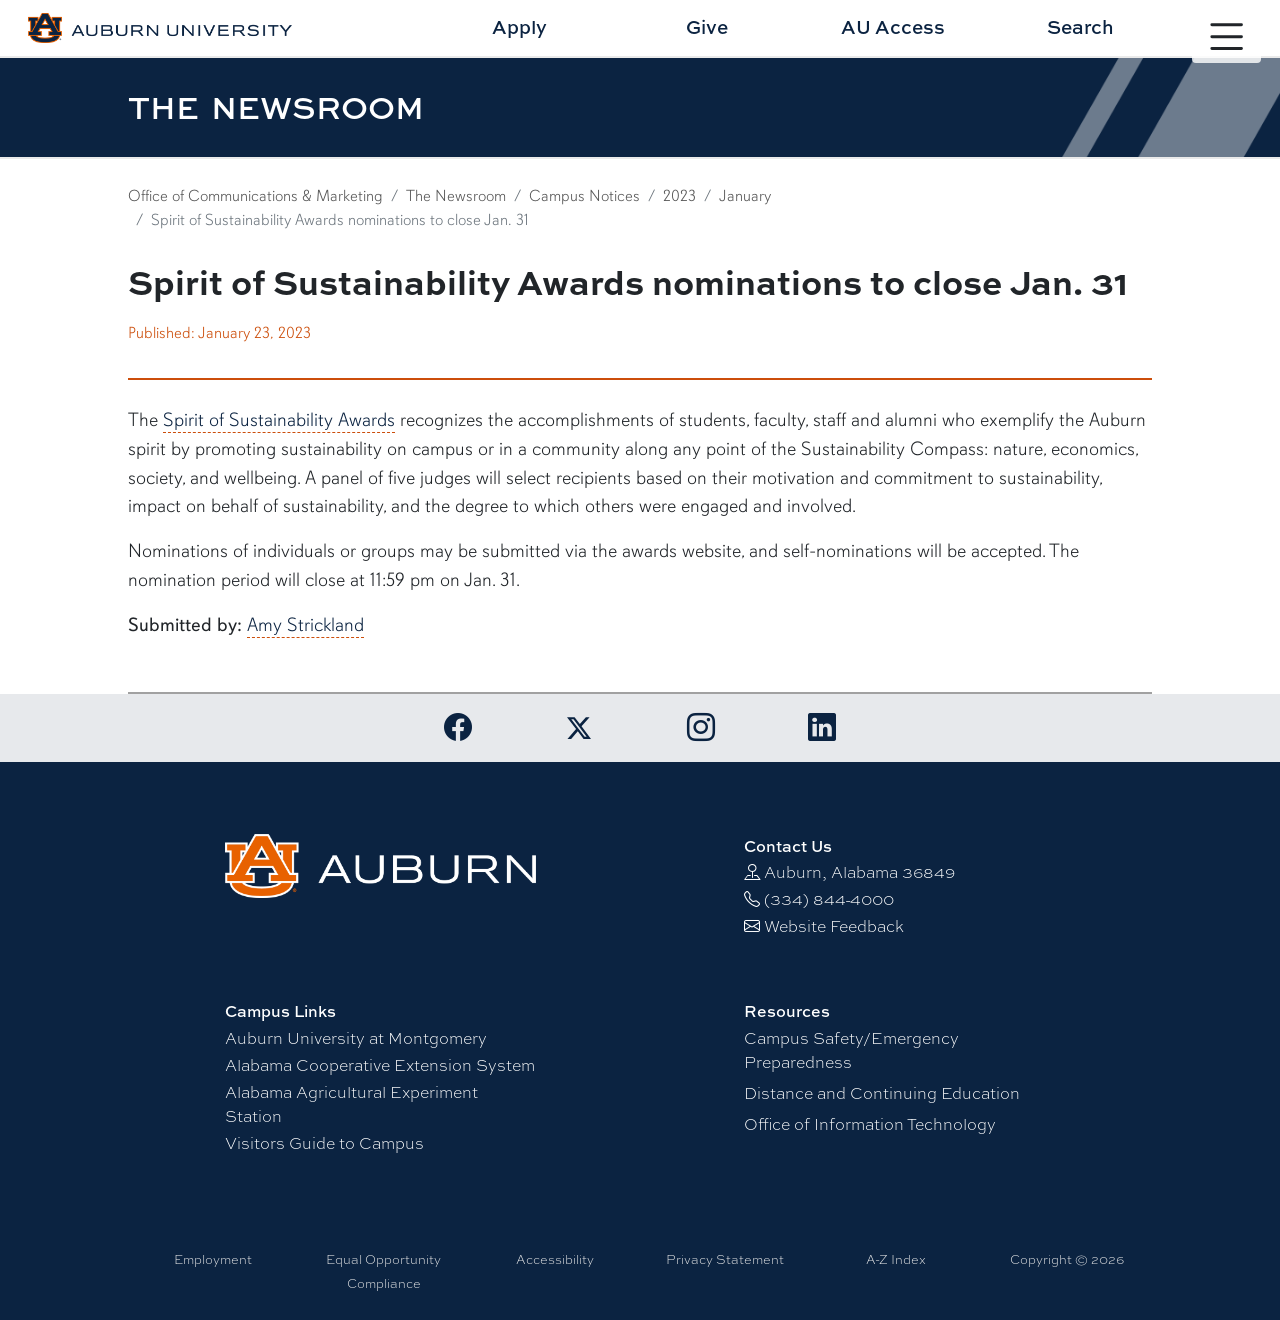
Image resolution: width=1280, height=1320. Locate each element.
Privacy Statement (725, 1259)
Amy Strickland (305, 625)
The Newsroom (456, 196)
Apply (519, 26)
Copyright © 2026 (1067, 1259)
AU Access (893, 26)
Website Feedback (834, 926)
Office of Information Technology (870, 1124)
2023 (679, 196)
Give (707, 26)
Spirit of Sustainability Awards (279, 420)
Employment (213, 1259)
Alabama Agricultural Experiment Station (351, 1104)
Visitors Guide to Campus (324, 1143)
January (745, 196)
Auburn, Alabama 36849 (859, 872)
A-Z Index (896, 1259)
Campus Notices (584, 196)
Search (1080, 26)
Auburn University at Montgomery (356, 1038)
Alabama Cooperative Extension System (380, 1065)
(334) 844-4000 (829, 899)
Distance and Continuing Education (882, 1093)
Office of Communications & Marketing (255, 196)
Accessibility (555, 1259)
